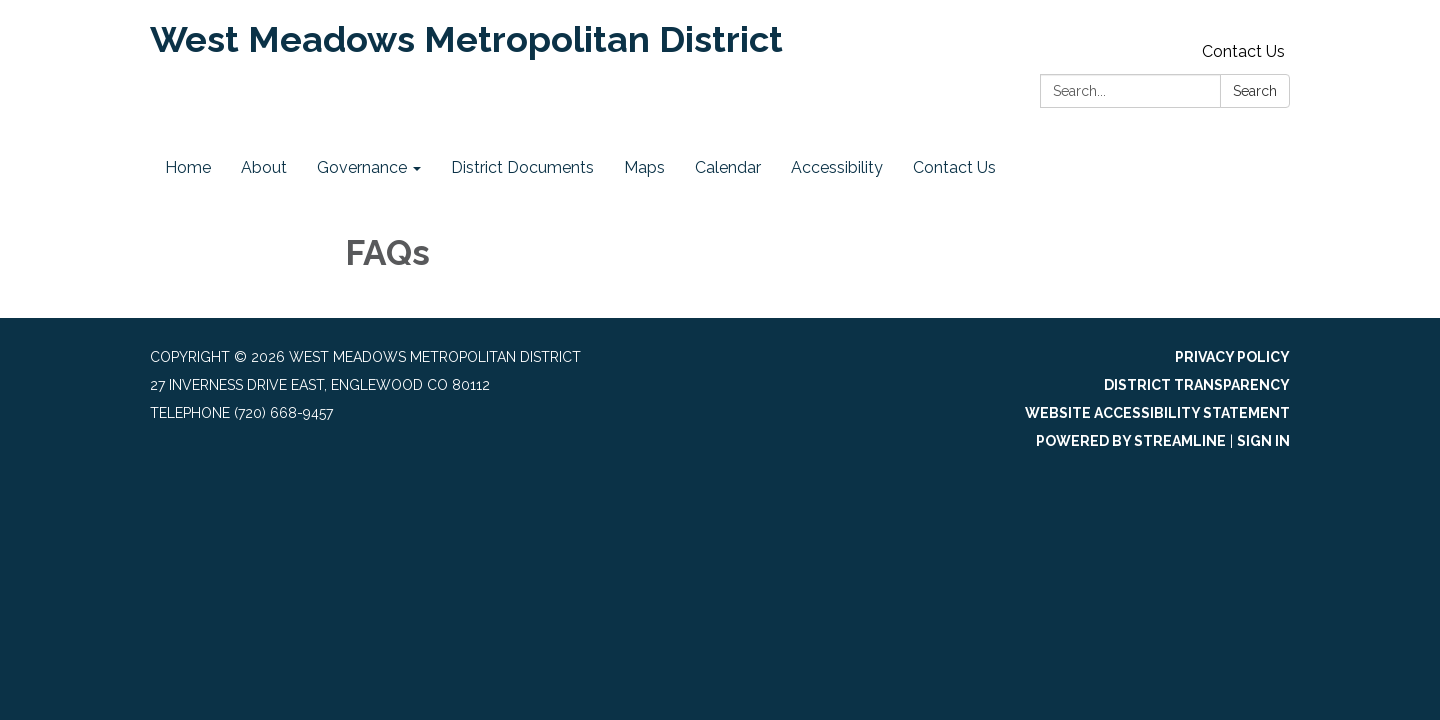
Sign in (1263, 441)
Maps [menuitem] (644, 167)
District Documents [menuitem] (522, 167)
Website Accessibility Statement (1157, 413)
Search (1255, 91)
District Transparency (1197, 385)
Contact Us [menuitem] (954, 167)
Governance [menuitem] (362, 167)
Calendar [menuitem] (728, 167)
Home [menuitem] (188, 167)
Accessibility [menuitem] (837, 167)
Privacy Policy (1232, 357)
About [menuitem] (264, 167)
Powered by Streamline (1131, 441)
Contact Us (1243, 51)
